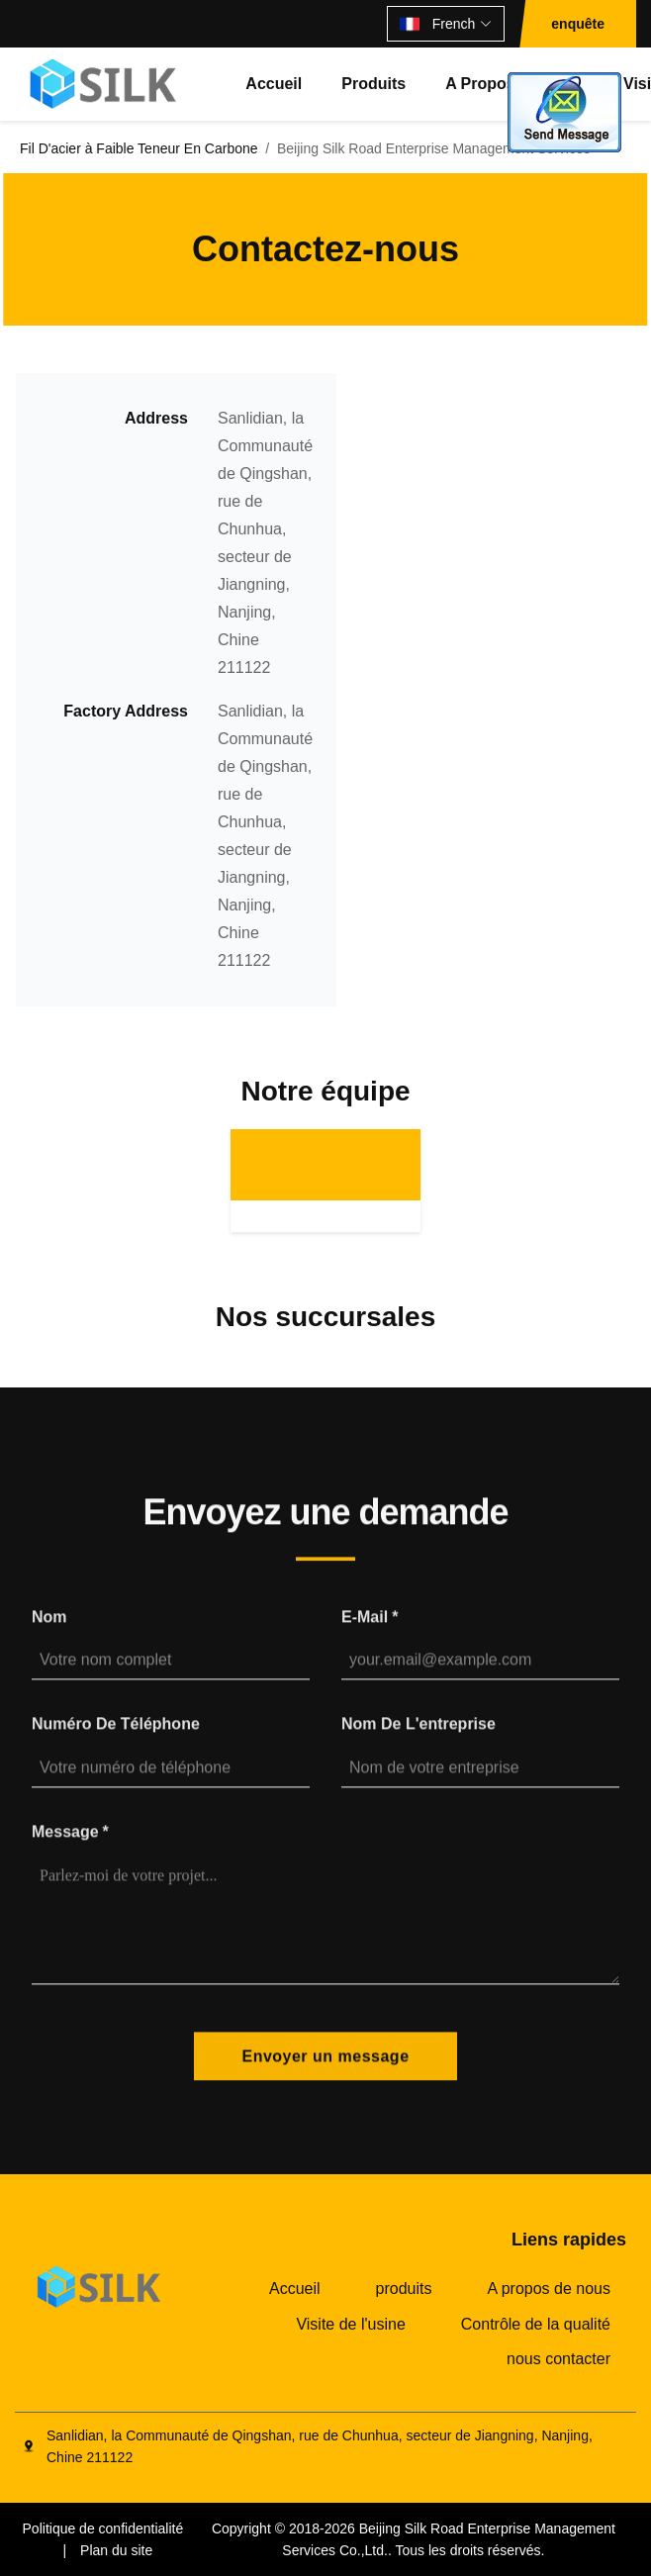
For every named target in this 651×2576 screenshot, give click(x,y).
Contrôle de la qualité (535, 2324)
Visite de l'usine (350, 2324)
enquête (577, 24)
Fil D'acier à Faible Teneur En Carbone (139, 148)
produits (373, 83)
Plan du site (116, 2550)
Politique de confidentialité (103, 2528)
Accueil (273, 83)
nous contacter (558, 2358)
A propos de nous (548, 2288)
